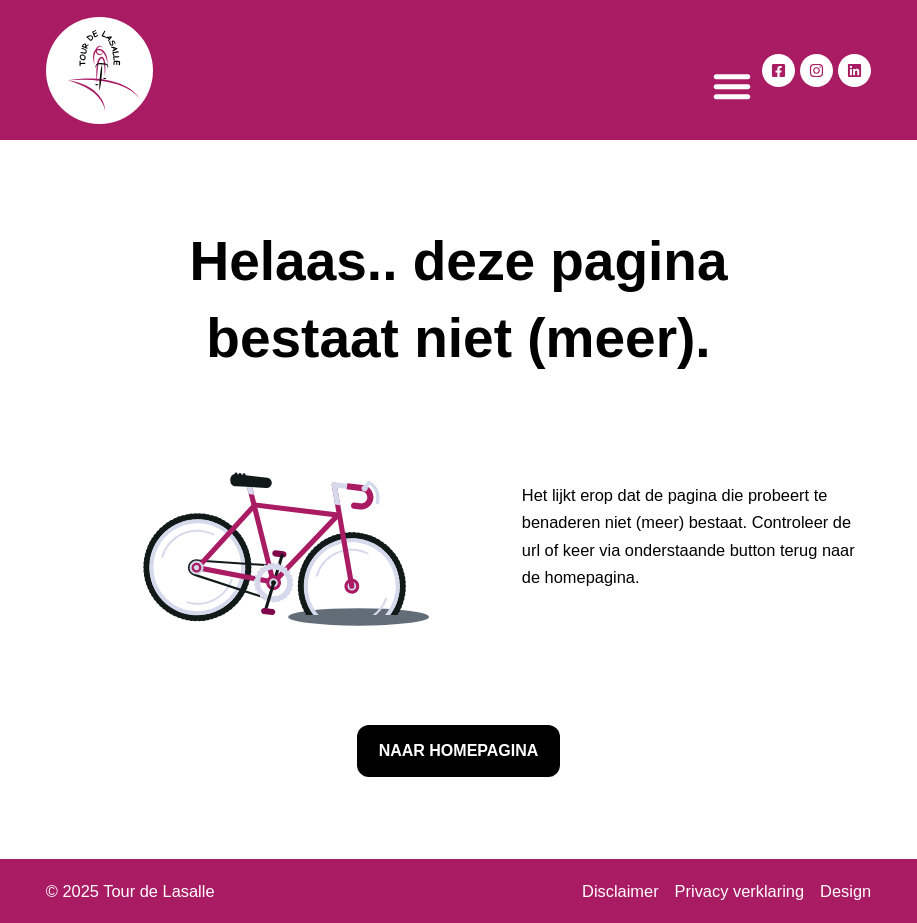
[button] (732, 86)
